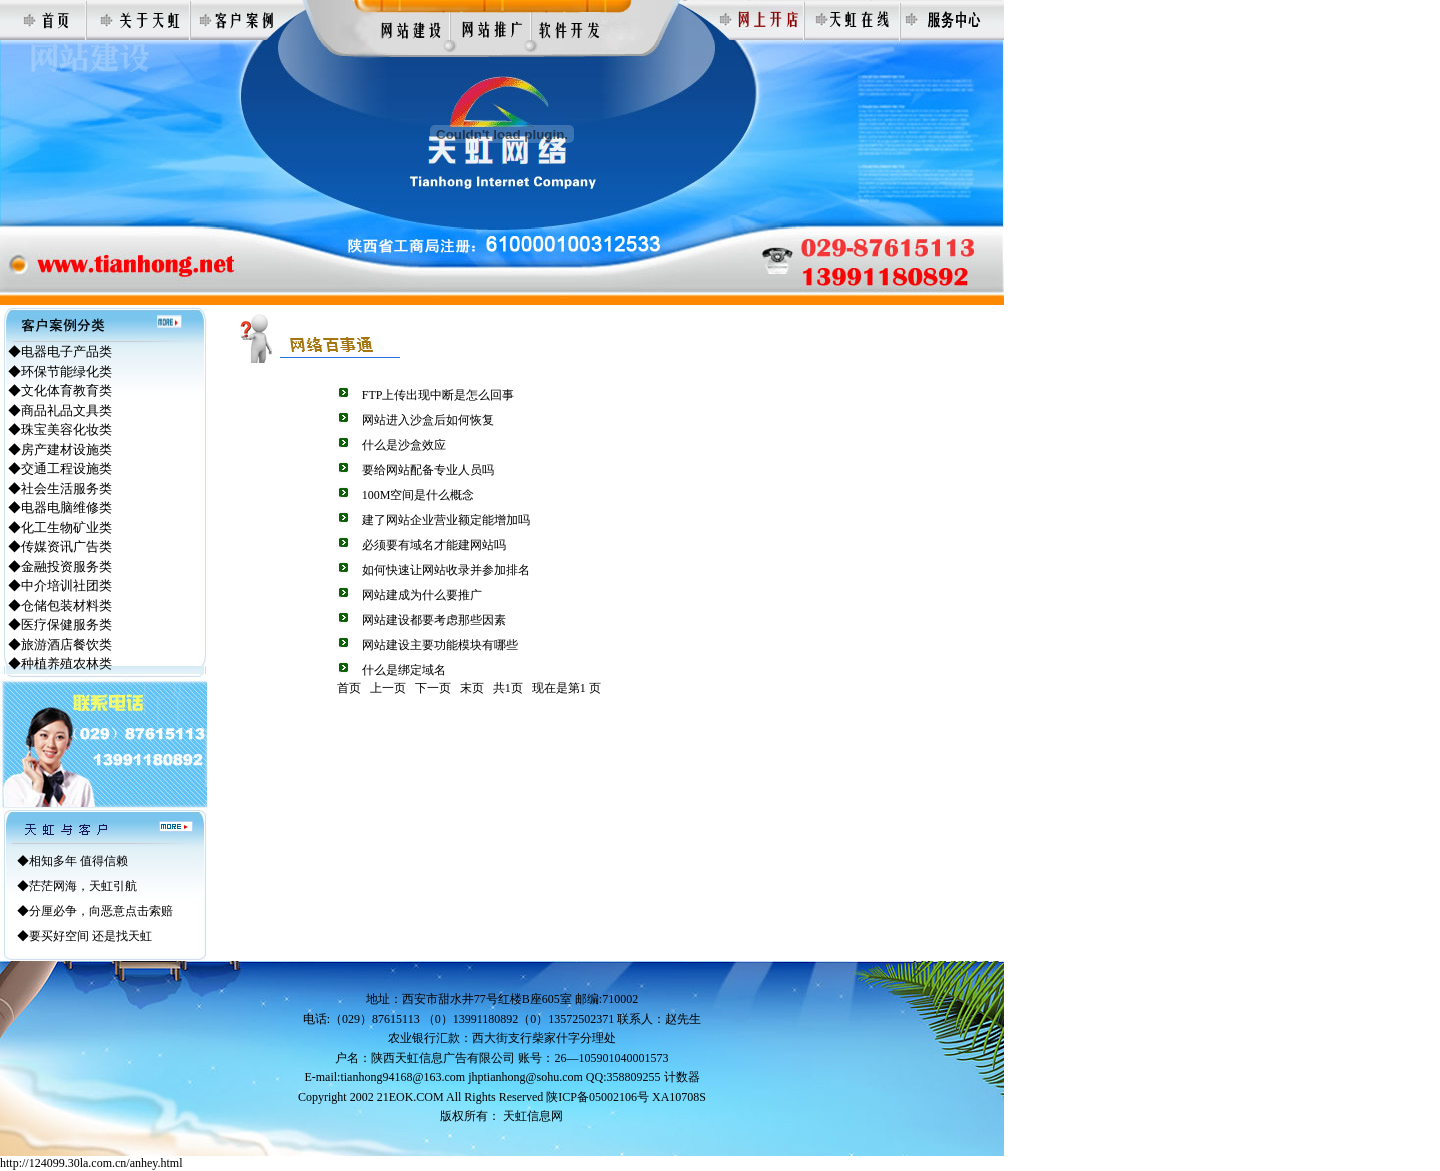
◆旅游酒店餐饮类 (60, 644)
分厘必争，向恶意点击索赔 (101, 911)
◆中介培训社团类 (60, 585)
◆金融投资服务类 (60, 566)
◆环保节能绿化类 (60, 371)
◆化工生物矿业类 (60, 527)
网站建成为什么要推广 (422, 595)
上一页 (388, 688)
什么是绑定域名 (404, 670)
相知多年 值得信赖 (78, 861)
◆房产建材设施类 (60, 449)
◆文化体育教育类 (60, 390)
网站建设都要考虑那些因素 (434, 620)
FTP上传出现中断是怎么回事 (438, 395)
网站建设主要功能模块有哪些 (440, 645)
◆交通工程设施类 (60, 468)
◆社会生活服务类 (60, 488)
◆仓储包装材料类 (60, 605)
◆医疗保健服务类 (60, 624)
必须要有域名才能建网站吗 (434, 545)
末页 (472, 688)
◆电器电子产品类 (60, 351)
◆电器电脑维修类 (60, 507)
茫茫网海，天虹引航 (83, 886)
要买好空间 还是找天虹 (90, 936)
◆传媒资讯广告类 (60, 546)
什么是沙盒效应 (404, 445)
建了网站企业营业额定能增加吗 (446, 520)
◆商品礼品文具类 (60, 410)
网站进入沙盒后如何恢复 (428, 420)
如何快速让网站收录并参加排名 (446, 570)
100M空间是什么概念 (418, 495)
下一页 (433, 688)
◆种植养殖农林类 (60, 663)
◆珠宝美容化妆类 (60, 429)
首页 (349, 688)
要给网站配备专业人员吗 (428, 470)
